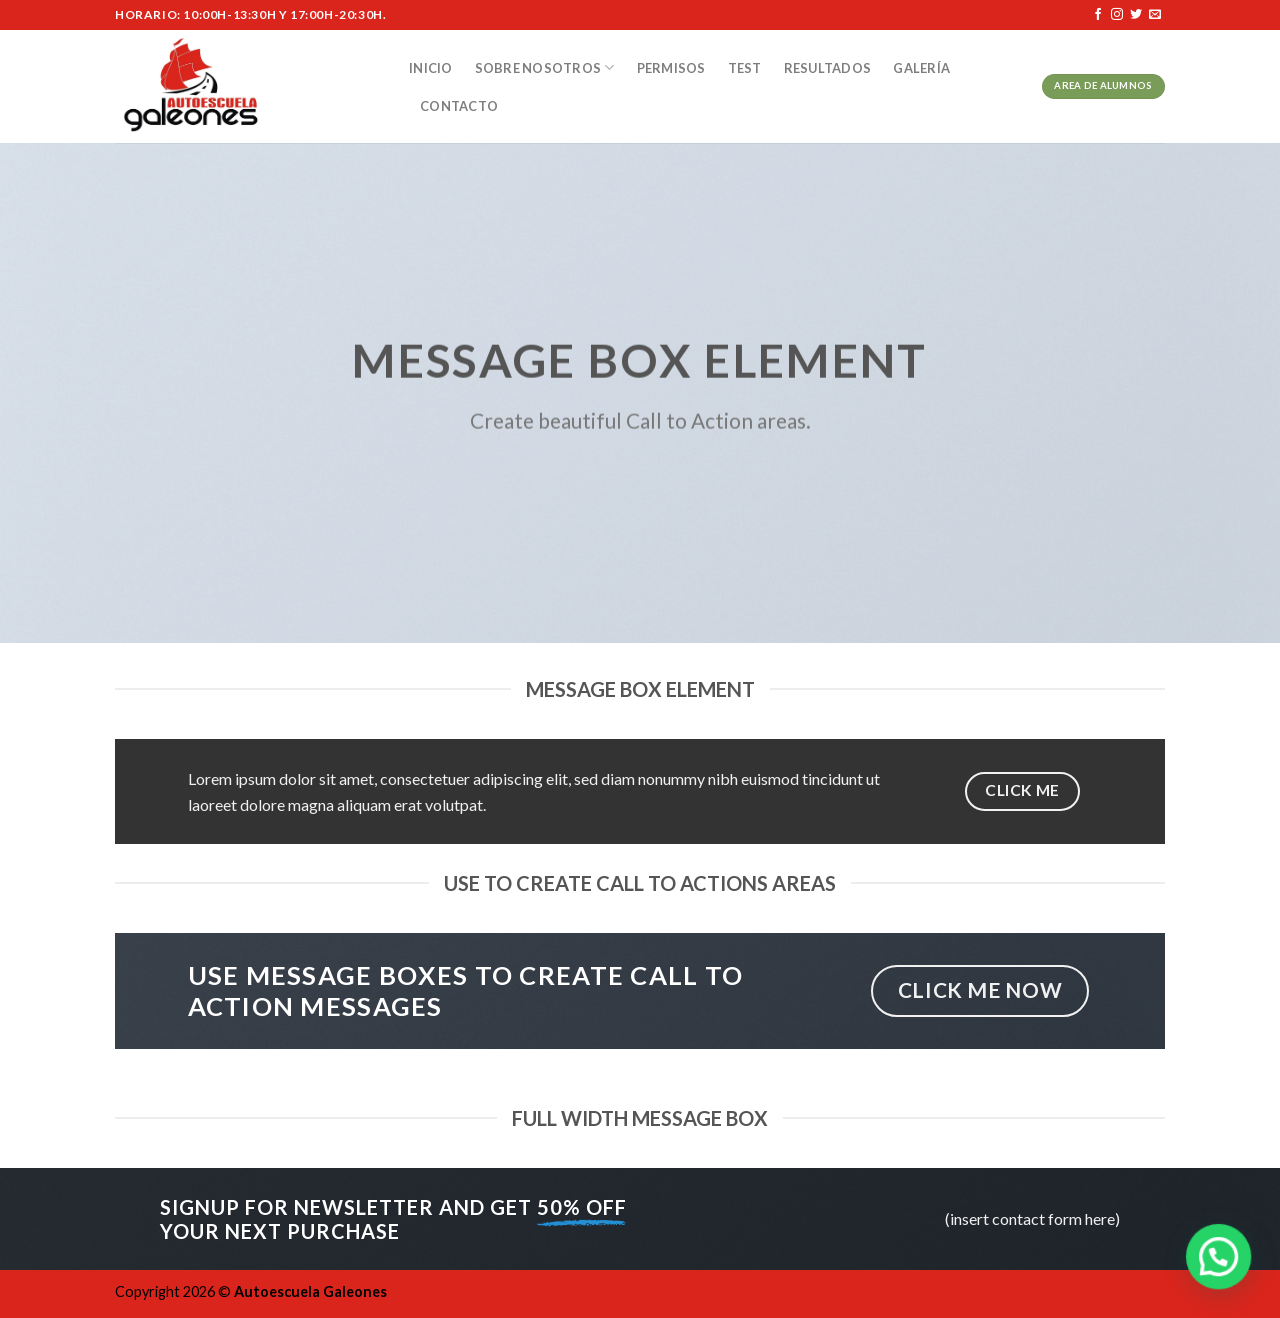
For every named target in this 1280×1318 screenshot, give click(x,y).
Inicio (431, 68)
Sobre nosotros (545, 67)
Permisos (671, 68)
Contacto (459, 106)
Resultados (828, 68)
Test (745, 68)
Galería (921, 68)
